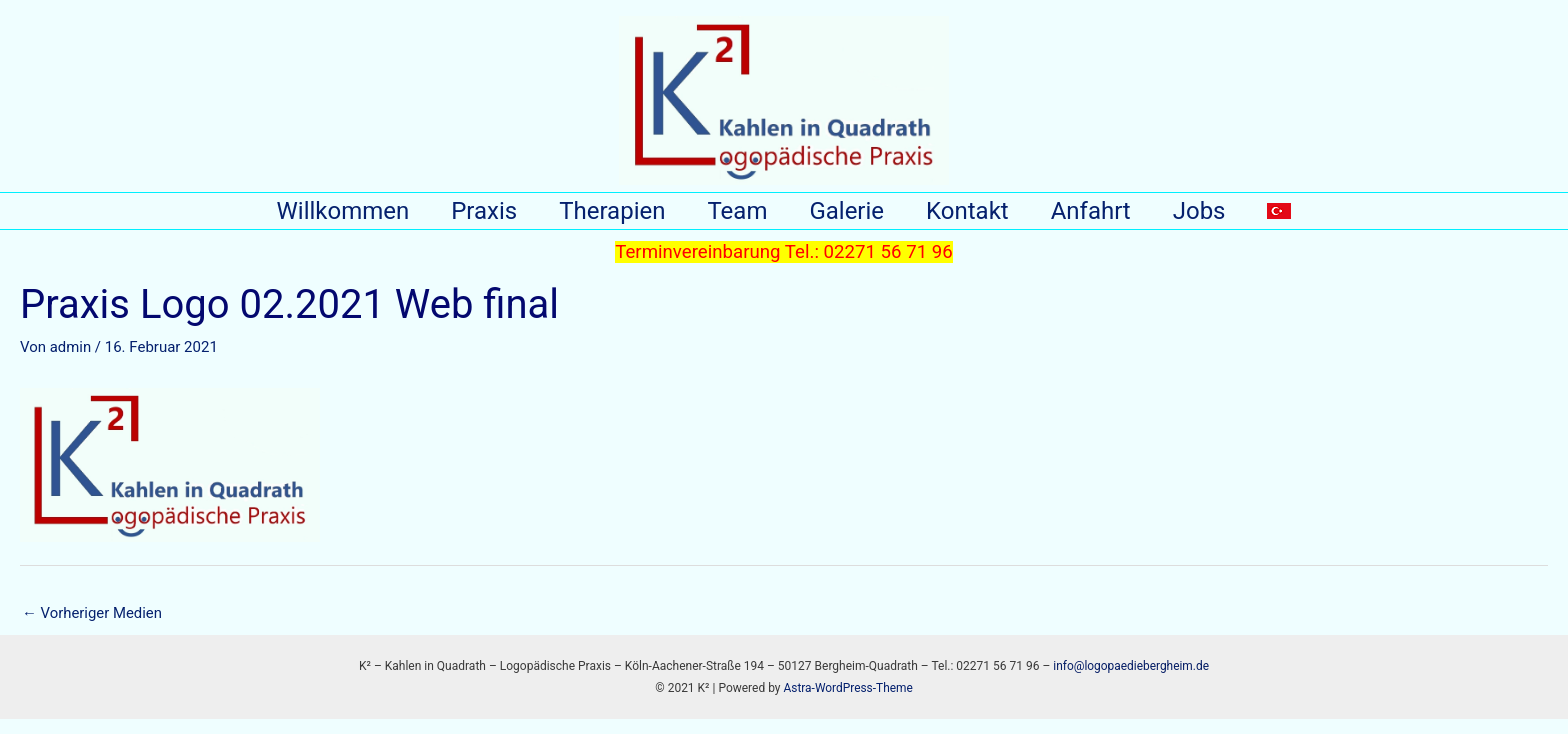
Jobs (1217, 218)
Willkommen (318, 218)
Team (731, 218)
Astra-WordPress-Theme (848, 703)
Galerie (846, 218)
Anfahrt (1103, 218)
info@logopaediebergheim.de (1131, 680)
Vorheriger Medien (92, 627)
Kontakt (973, 218)
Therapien (600, 218)
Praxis (466, 218)
